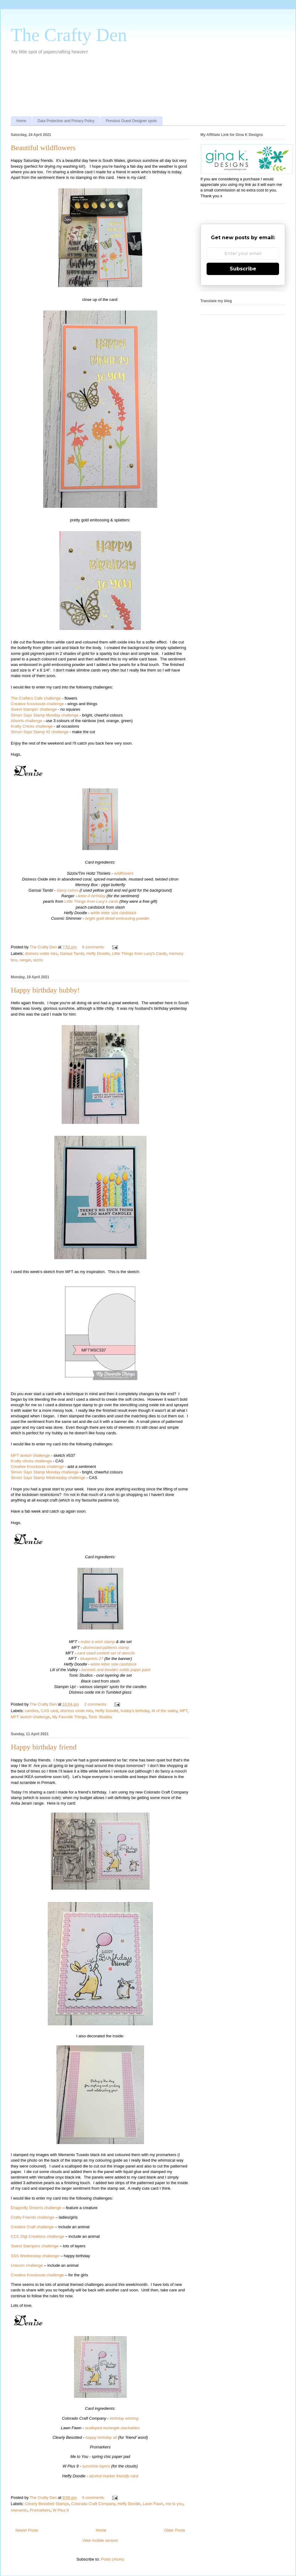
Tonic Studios (100, 1717)
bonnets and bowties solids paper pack (115, 1669)
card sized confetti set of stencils (106, 1653)
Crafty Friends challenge (32, 2217)
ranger (25, 960)
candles (32, 1710)
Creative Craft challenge (32, 2227)
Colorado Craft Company (93, 2503)
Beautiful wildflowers (43, 148)
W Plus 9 (61, 2510)
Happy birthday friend (43, 1747)
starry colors (67, 890)
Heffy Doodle (97, 953)
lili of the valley (165, 1710)
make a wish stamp (97, 1641)
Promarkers (40, 2510)
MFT (183, 1710)
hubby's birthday (135, 1710)
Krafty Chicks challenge (32, 726)
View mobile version (100, 2540)
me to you (174, 2503)
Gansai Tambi (72, 953)
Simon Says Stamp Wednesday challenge (48, 1477)
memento (19, 2510)
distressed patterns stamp (106, 1647)
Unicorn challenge (27, 2265)
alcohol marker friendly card (113, 2476)
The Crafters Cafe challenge (36, 698)
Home (21, 121)
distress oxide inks (41, 953)
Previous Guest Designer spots (131, 121)
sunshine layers (96, 2466)
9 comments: (94, 2497)
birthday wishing (124, 2418)
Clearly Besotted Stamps (47, 2503)
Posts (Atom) (112, 2559)
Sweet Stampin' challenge (34, 709)
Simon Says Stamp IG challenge (39, 731)
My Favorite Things (69, 1717)
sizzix (38, 960)
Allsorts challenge (27, 720)
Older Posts (174, 2530)
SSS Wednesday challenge (35, 2255)
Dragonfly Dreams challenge (36, 2207)
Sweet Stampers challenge (35, 2246)
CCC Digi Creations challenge (37, 2236)
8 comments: (94, 947)
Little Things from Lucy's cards (92, 901)
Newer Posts (26, 2530)
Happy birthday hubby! (45, 990)
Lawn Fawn (153, 2503)
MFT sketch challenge (30, 1455)
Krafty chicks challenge (31, 1461)
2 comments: (96, 1704)
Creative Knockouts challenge (37, 703)
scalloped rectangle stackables (112, 2428)
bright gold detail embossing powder (117, 918)
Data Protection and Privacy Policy (66, 121)
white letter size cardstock (114, 912)
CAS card (49, 1710)
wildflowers (124, 873)
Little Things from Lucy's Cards (139, 953)
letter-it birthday (91, 896)
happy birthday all (101, 2437)
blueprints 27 (91, 1658)
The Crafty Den (69, 35)
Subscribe (243, 269)
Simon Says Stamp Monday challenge (45, 715)
